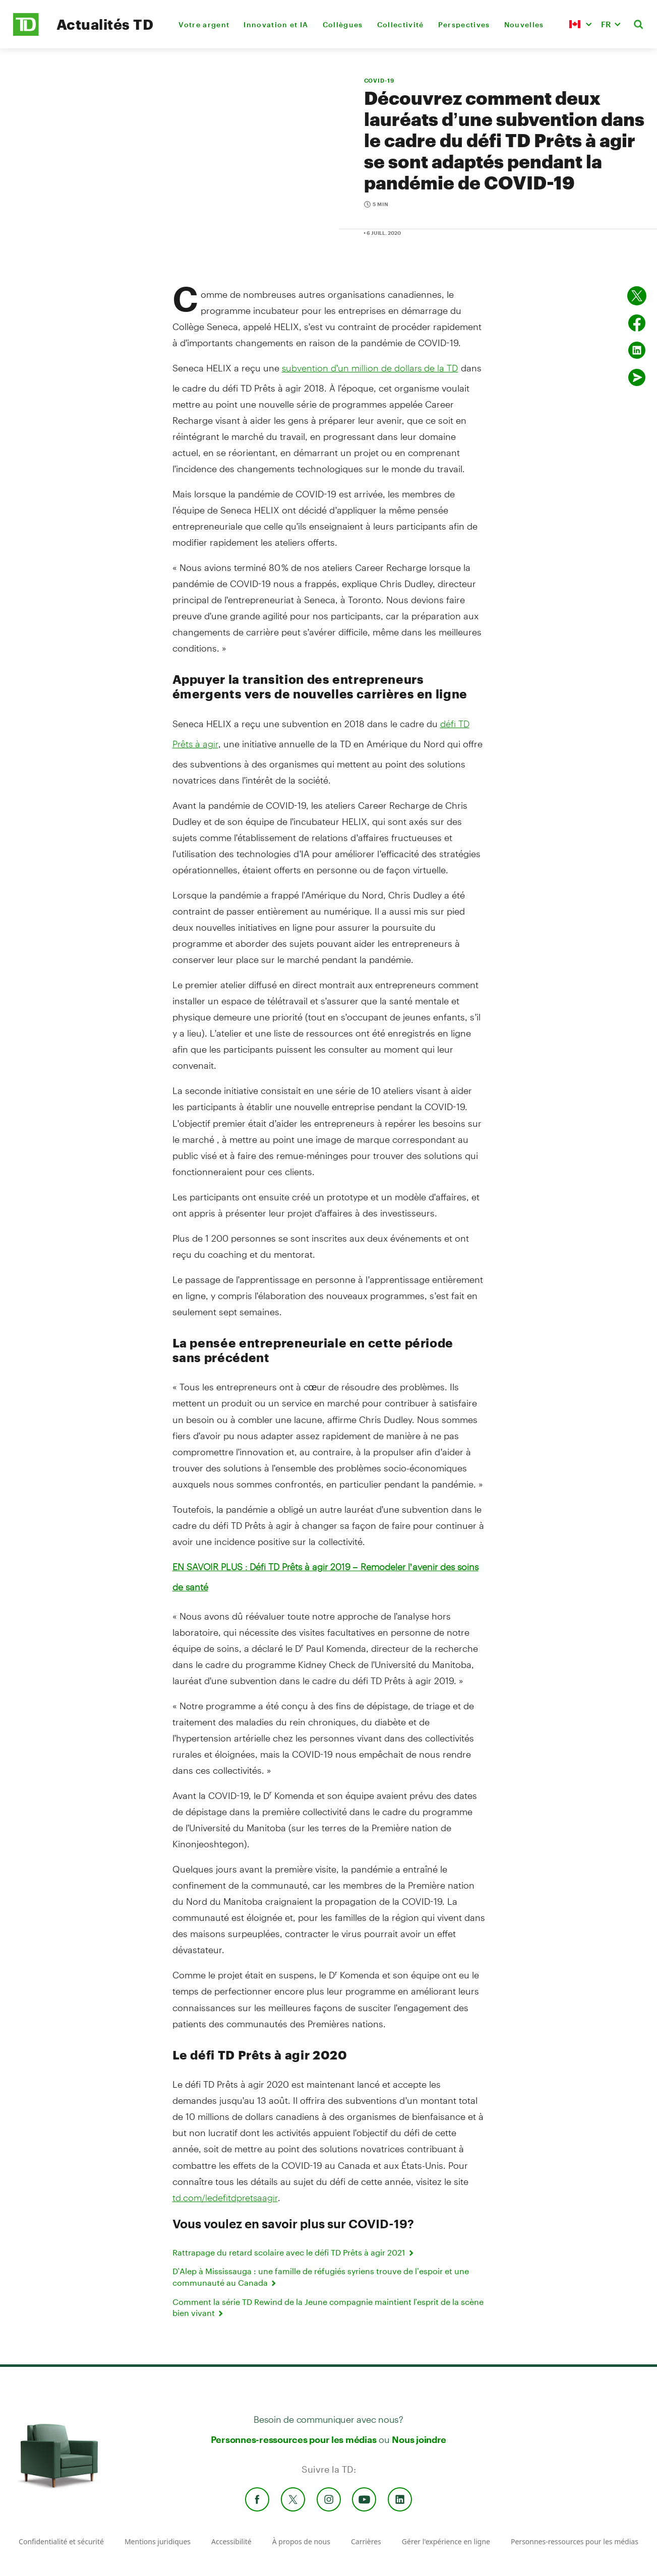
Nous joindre (419, 2439)
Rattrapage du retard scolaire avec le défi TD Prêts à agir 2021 (293, 2252)
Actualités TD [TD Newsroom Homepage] (104, 24)
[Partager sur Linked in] (636, 350)
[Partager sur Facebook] (636, 323)
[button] (580, 24)
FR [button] (606, 24)
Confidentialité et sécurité (61, 2541)
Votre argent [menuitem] (203, 24)
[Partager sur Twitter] (636, 295)
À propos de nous (301, 2541)
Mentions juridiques (158, 2541)
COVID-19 (379, 80)
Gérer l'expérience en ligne (446, 2541)
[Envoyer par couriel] (636, 377)
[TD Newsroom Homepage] (26, 33)
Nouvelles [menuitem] (524, 24)
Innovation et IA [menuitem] (276, 24)
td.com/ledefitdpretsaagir (225, 2197)
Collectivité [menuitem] (400, 24)
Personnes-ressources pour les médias (294, 2439)
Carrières (366, 2541)
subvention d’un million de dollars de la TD (370, 367)
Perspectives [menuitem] (464, 24)
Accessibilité (231, 2541)
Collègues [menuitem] (343, 24)
